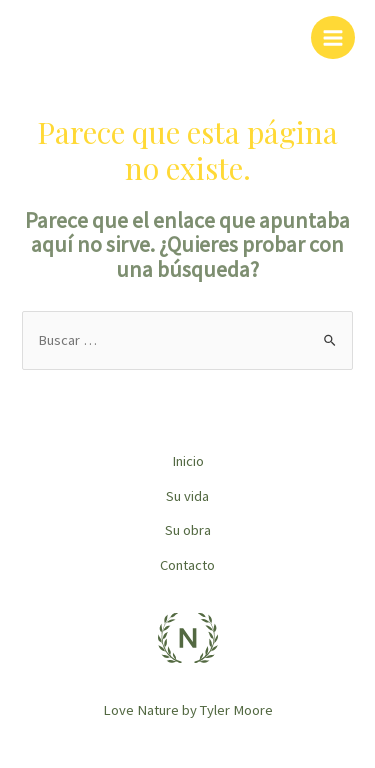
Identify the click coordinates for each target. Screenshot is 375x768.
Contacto (187, 565)
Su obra (188, 530)
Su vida (187, 496)
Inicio (188, 461)
